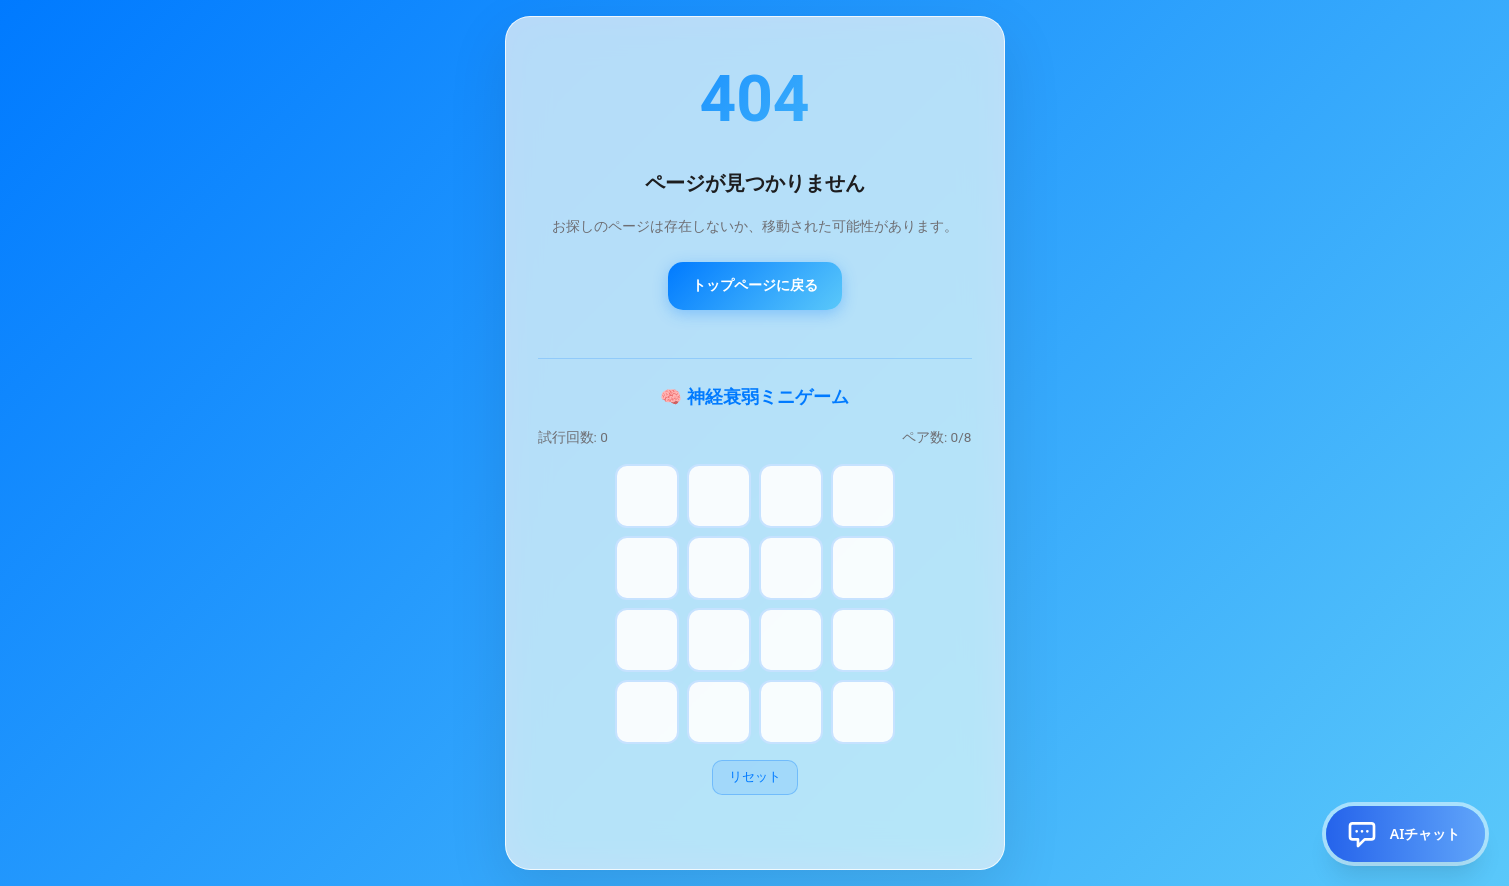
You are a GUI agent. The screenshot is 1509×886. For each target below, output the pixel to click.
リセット (755, 776)
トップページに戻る (755, 285)
